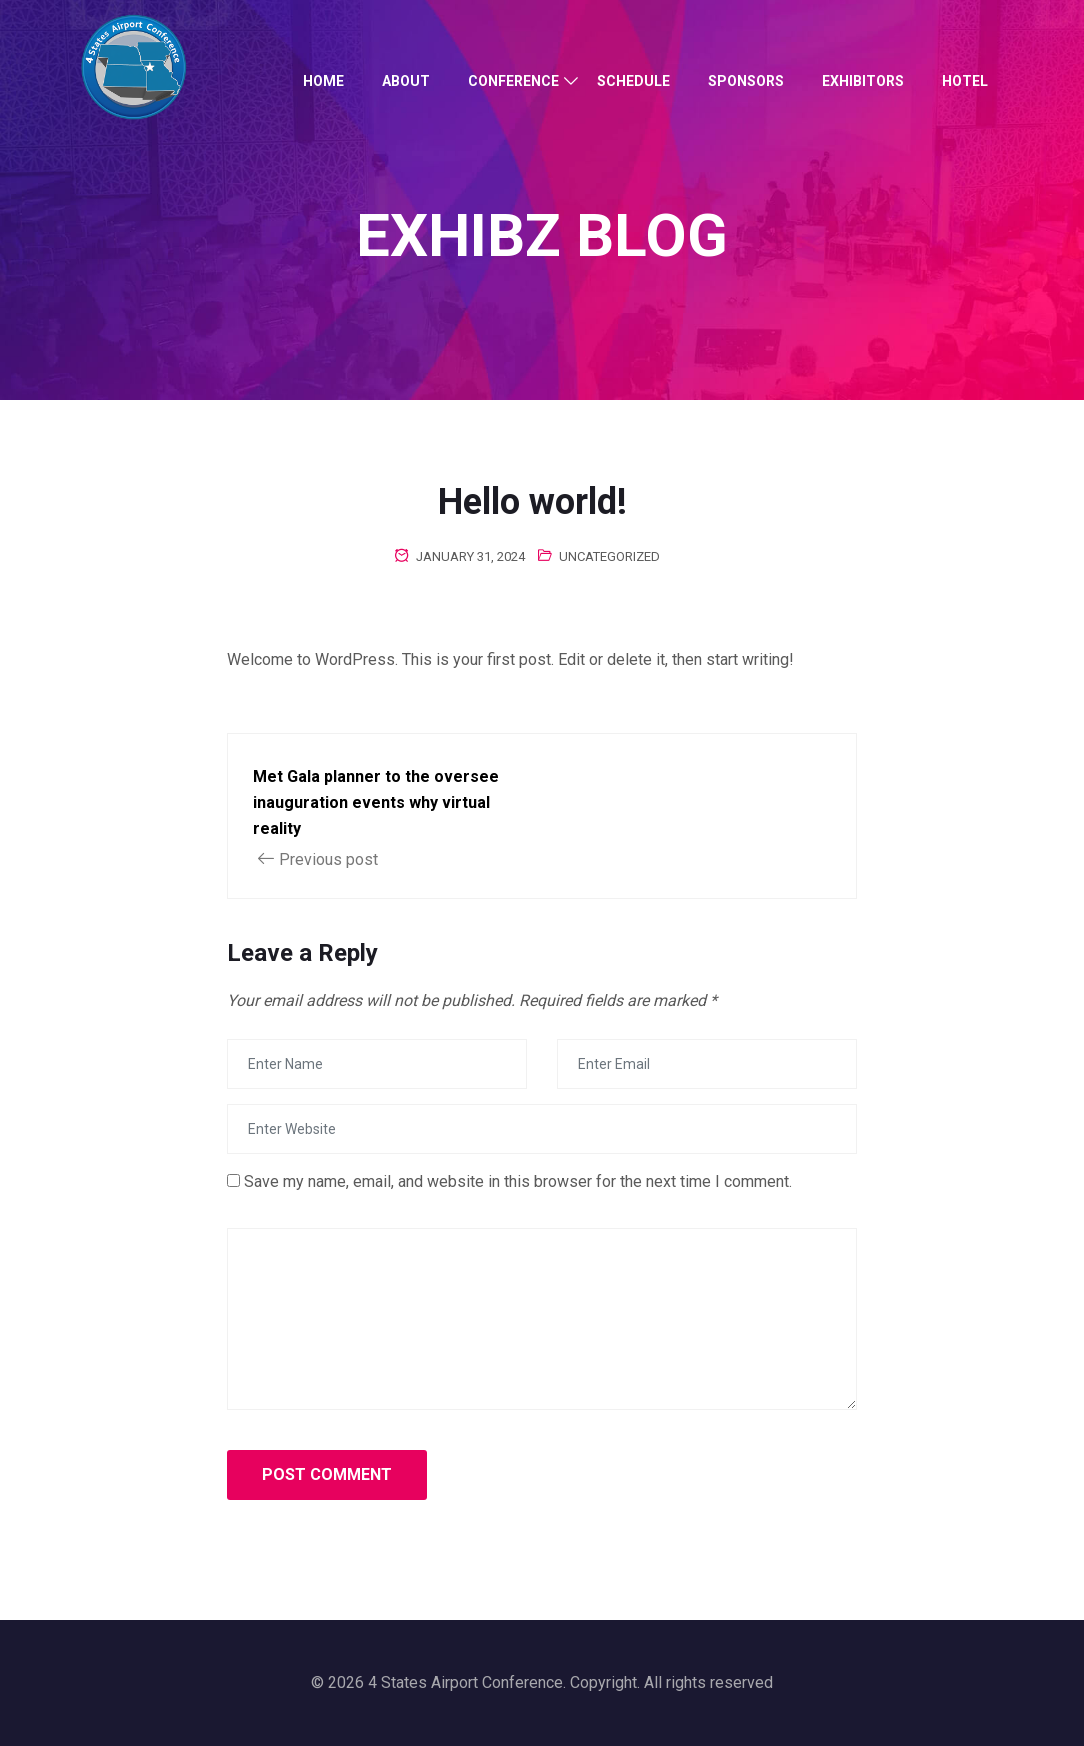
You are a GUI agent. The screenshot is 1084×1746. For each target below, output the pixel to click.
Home (323, 81)
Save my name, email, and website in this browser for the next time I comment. (518, 1181)
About (406, 81)
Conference (513, 81)
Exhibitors (863, 81)
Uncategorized (609, 556)
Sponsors (746, 81)
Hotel (965, 81)
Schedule (633, 81)
